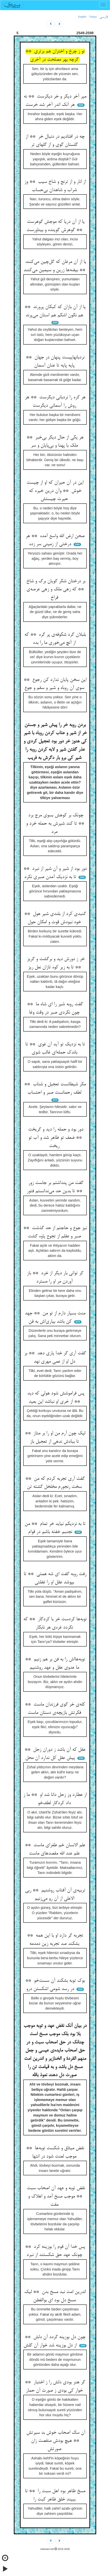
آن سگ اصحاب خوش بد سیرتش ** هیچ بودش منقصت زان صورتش (55, 2441)
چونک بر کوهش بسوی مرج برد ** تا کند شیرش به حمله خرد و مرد (55, 824)
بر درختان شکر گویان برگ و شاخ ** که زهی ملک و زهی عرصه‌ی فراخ (55, 589)
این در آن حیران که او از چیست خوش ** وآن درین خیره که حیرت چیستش (55, 491)
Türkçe (93, 16)
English (82, 16)
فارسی (103, 17)
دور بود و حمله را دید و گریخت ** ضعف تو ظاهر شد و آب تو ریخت (55, 1138)
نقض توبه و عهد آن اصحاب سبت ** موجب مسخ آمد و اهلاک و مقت (55, 2196)
